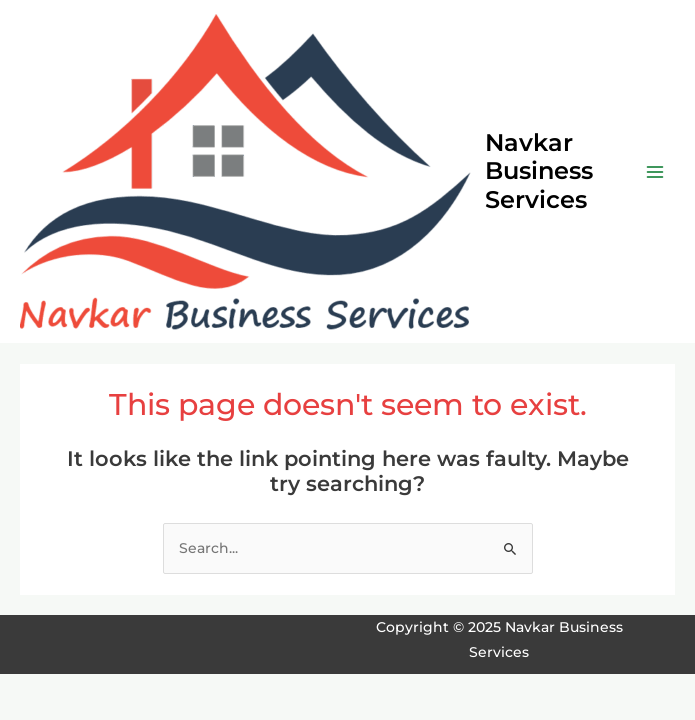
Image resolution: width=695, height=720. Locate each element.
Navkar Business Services (539, 171)
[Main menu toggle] (655, 171)
